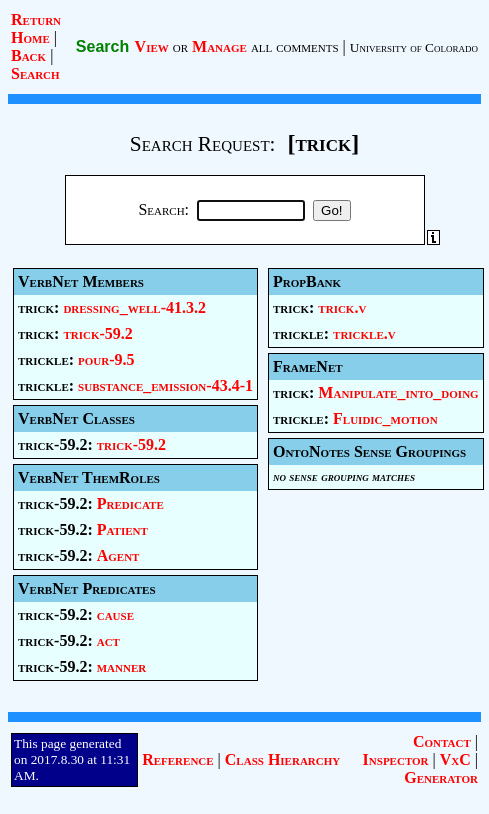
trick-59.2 (97, 333)
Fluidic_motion (385, 418)
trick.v (342, 307)
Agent (118, 555)
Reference (177, 759)
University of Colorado (414, 47)
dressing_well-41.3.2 (134, 307)
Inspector (396, 759)
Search (35, 73)
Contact (442, 741)
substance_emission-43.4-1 (165, 385)
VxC (455, 759)
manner (122, 666)
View (152, 46)
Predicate (130, 503)
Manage (219, 46)
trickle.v (364, 333)
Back (28, 55)
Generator (441, 777)
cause (115, 614)
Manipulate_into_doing (398, 392)
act (108, 640)
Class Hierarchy (282, 759)
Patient (122, 529)
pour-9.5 (106, 359)
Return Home (36, 28)
